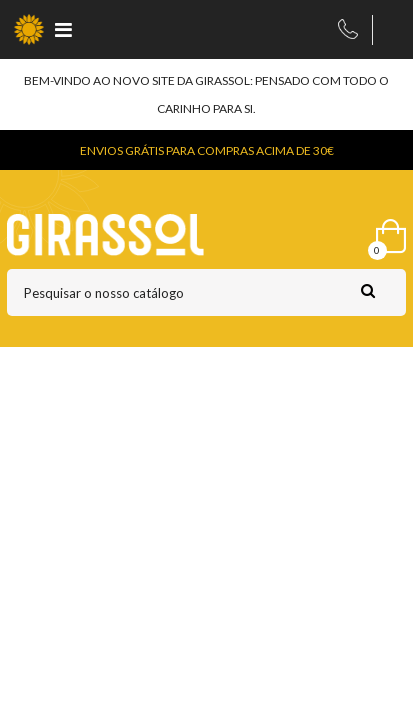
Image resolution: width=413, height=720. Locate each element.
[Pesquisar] (206, 292)
